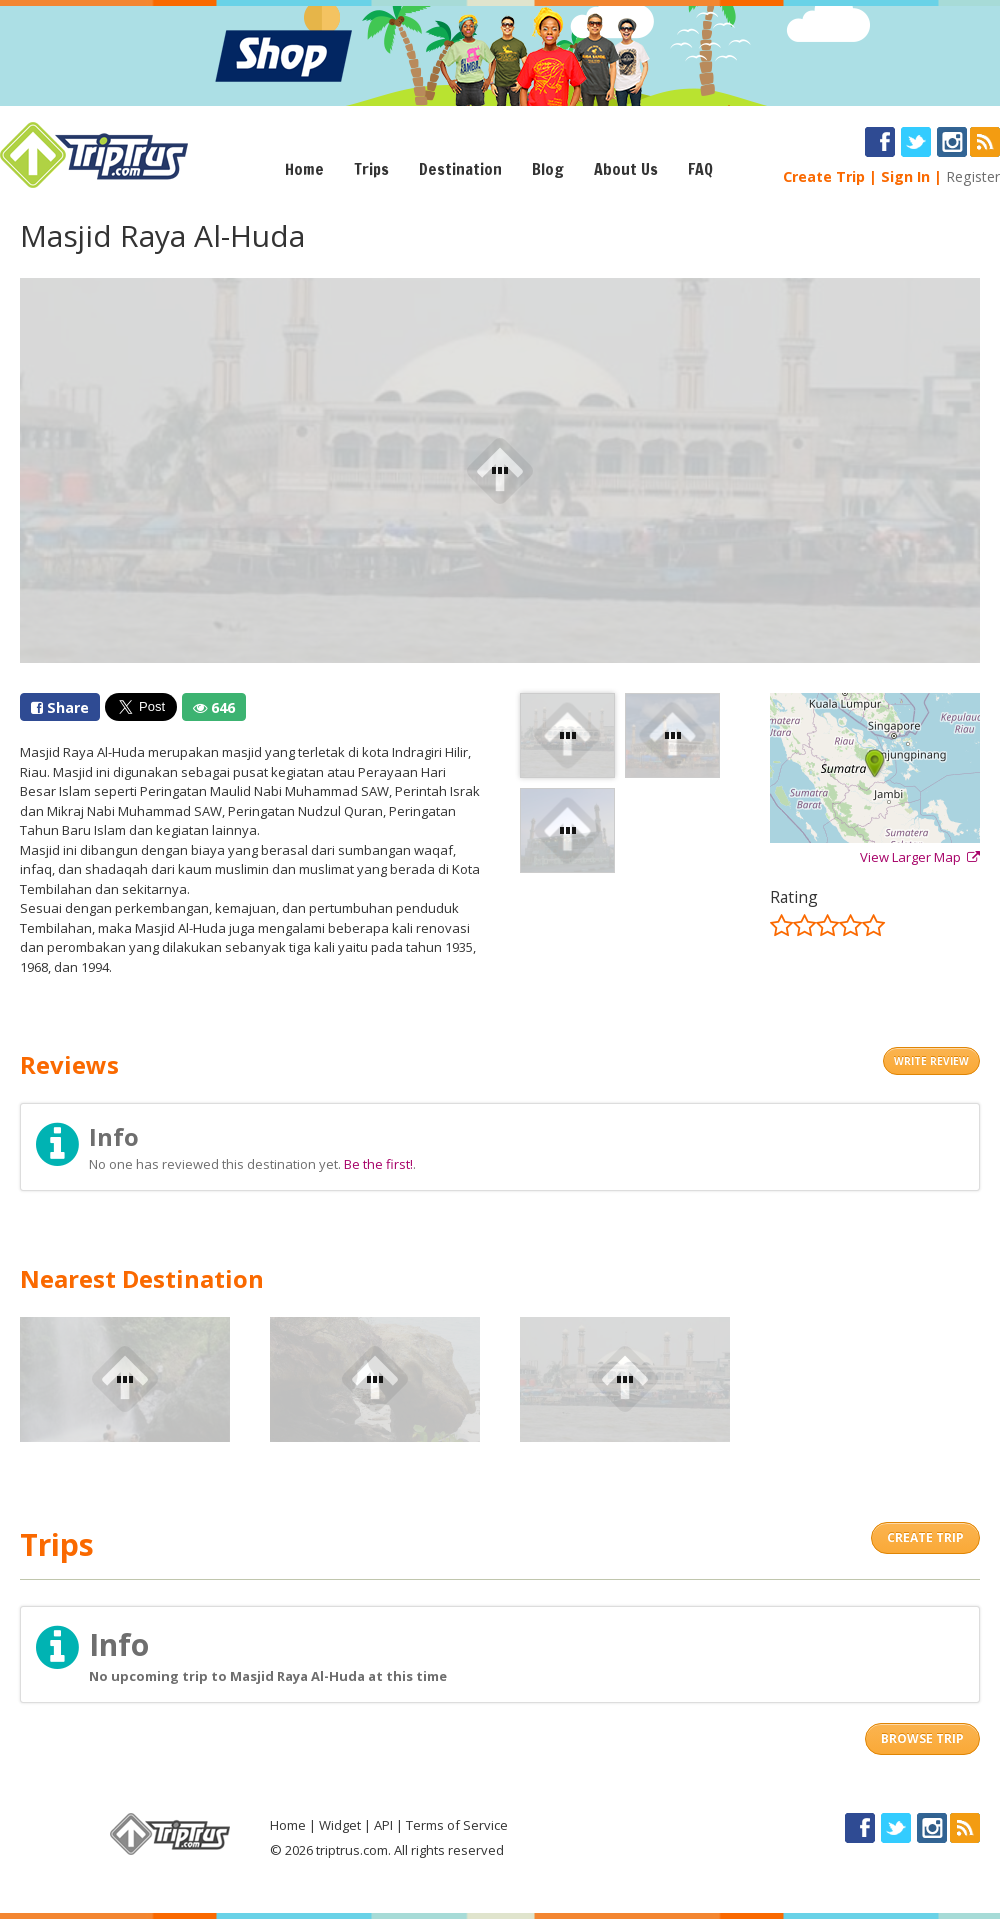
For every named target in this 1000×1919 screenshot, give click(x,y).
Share (60, 707)
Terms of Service (457, 1825)
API (383, 1825)
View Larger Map (920, 857)
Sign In (905, 176)
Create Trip (824, 176)
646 (214, 707)
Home (304, 169)
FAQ (700, 169)
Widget (340, 1825)
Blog (548, 169)
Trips (371, 169)
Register (973, 176)
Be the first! (378, 1164)
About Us (626, 169)
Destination (460, 169)
